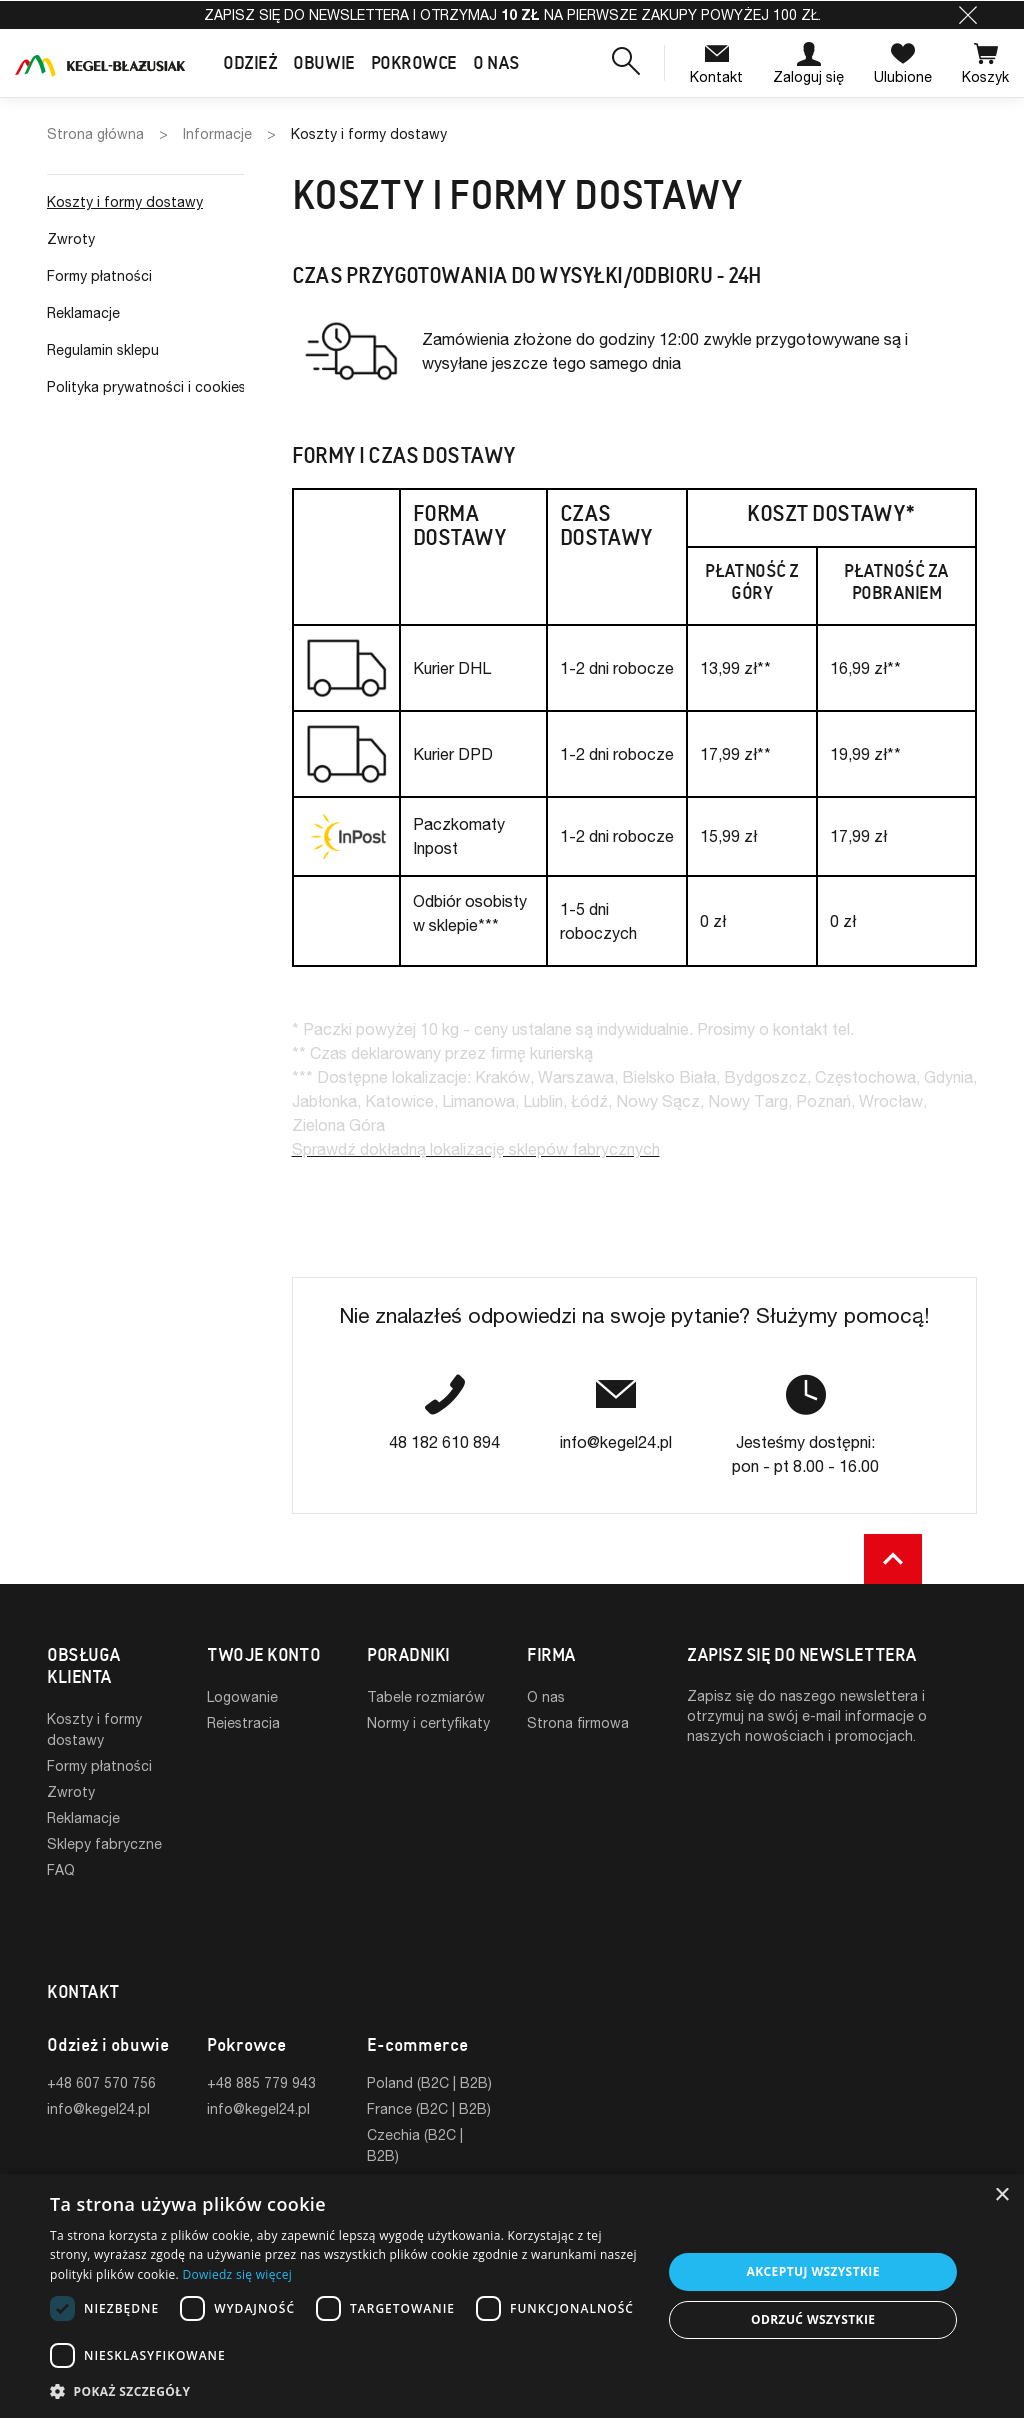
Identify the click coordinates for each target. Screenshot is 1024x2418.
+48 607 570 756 (101, 2021)
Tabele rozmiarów (426, 1696)
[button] (968, 15)
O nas (546, 1696)
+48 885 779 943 (261, 2021)
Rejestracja (243, 1722)
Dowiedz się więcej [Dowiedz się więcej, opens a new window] (237, 2274)
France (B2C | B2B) (429, 2047)
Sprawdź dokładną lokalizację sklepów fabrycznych (476, 1148)
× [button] (1001, 2195)
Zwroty (71, 238)
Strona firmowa (578, 1722)
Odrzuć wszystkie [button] (813, 2319)
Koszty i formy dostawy (125, 201)
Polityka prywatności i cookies (145, 386)
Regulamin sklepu (103, 349)
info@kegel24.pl (98, 2047)
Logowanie (242, 1696)
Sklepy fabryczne (104, 1843)
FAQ (61, 1869)
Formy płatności (99, 275)
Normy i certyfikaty (428, 1722)
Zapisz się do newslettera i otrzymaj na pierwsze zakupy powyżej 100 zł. (512, 14)
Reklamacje (83, 312)
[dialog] (512, 2296)
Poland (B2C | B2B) (429, 2021)
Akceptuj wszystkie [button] (813, 2271)
